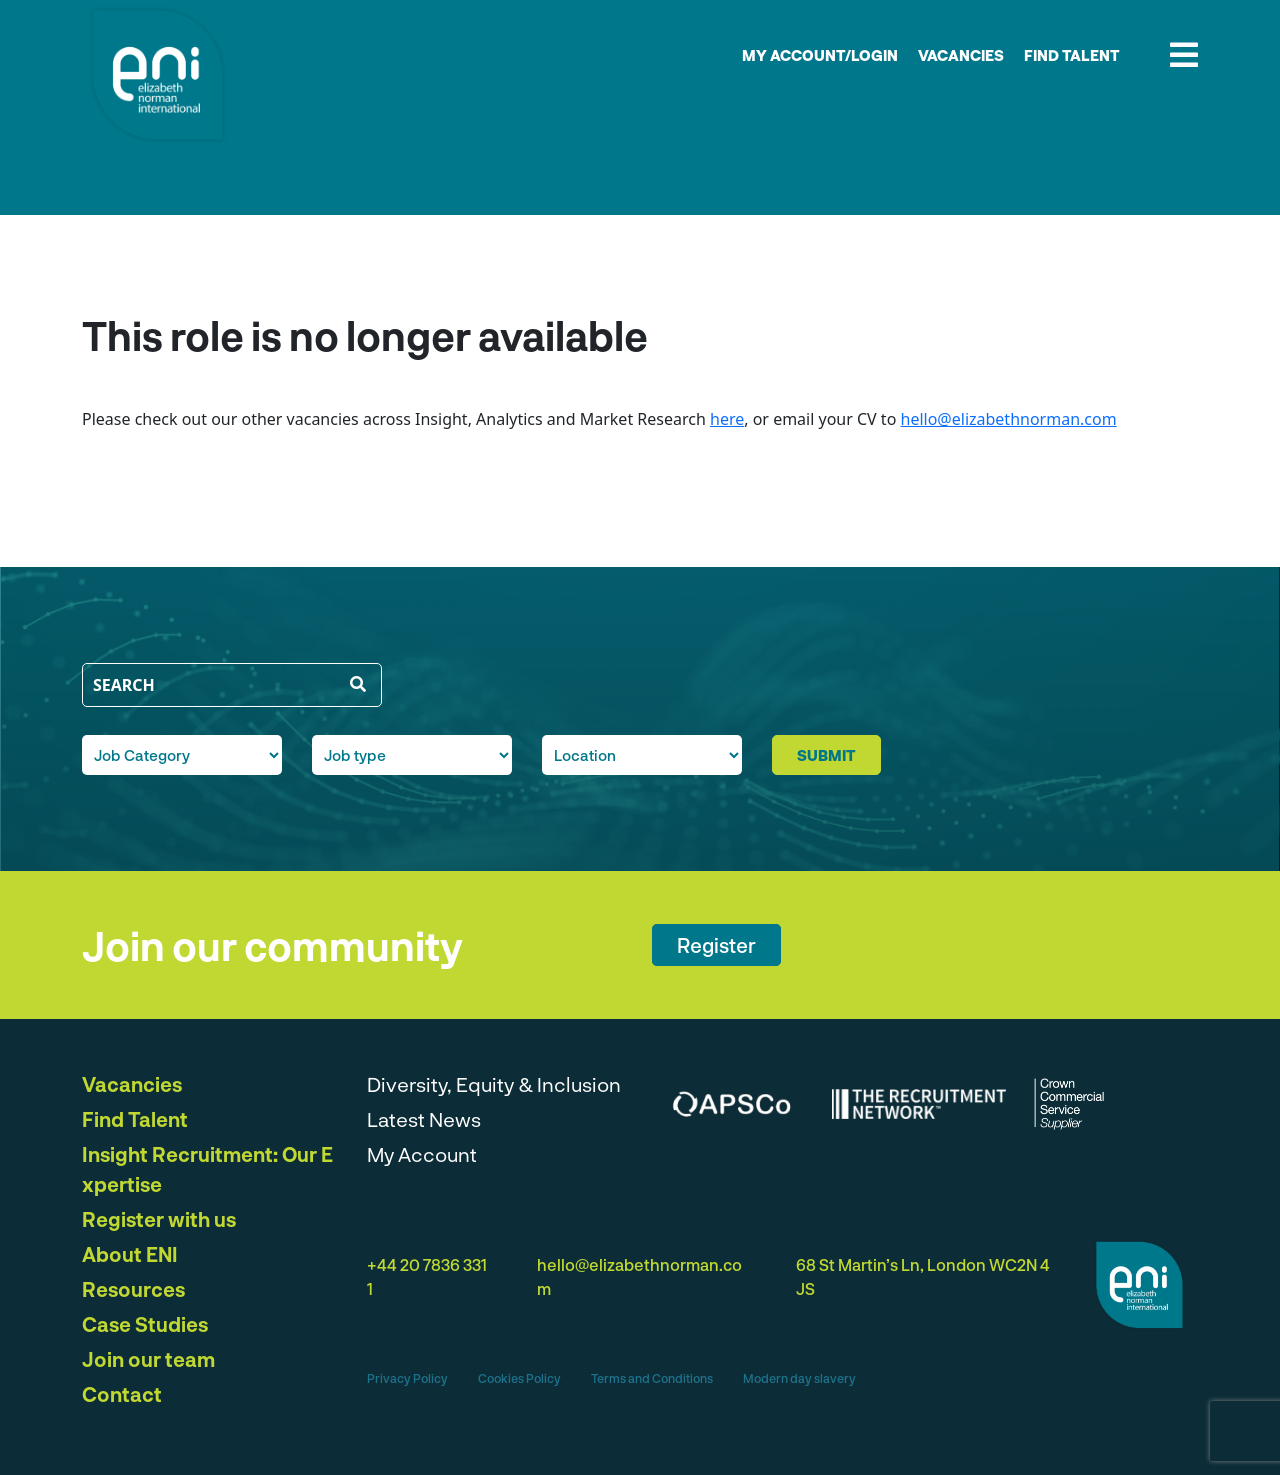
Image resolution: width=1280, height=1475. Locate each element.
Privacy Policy (407, 1378)
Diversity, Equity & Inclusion (494, 1084)
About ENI (130, 1254)
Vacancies (961, 55)
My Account (422, 1154)
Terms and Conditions (652, 1378)
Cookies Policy (519, 1378)
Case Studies (145, 1324)
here (727, 419)
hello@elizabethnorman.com (1009, 419)
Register (716, 945)
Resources (133, 1289)
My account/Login (820, 55)
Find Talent (1072, 55)
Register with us (159, 1219)
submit (826, 755)
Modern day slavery (799, 1378)
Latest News (424, 1119)
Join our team (148, 1359)
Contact (122, 1394)
